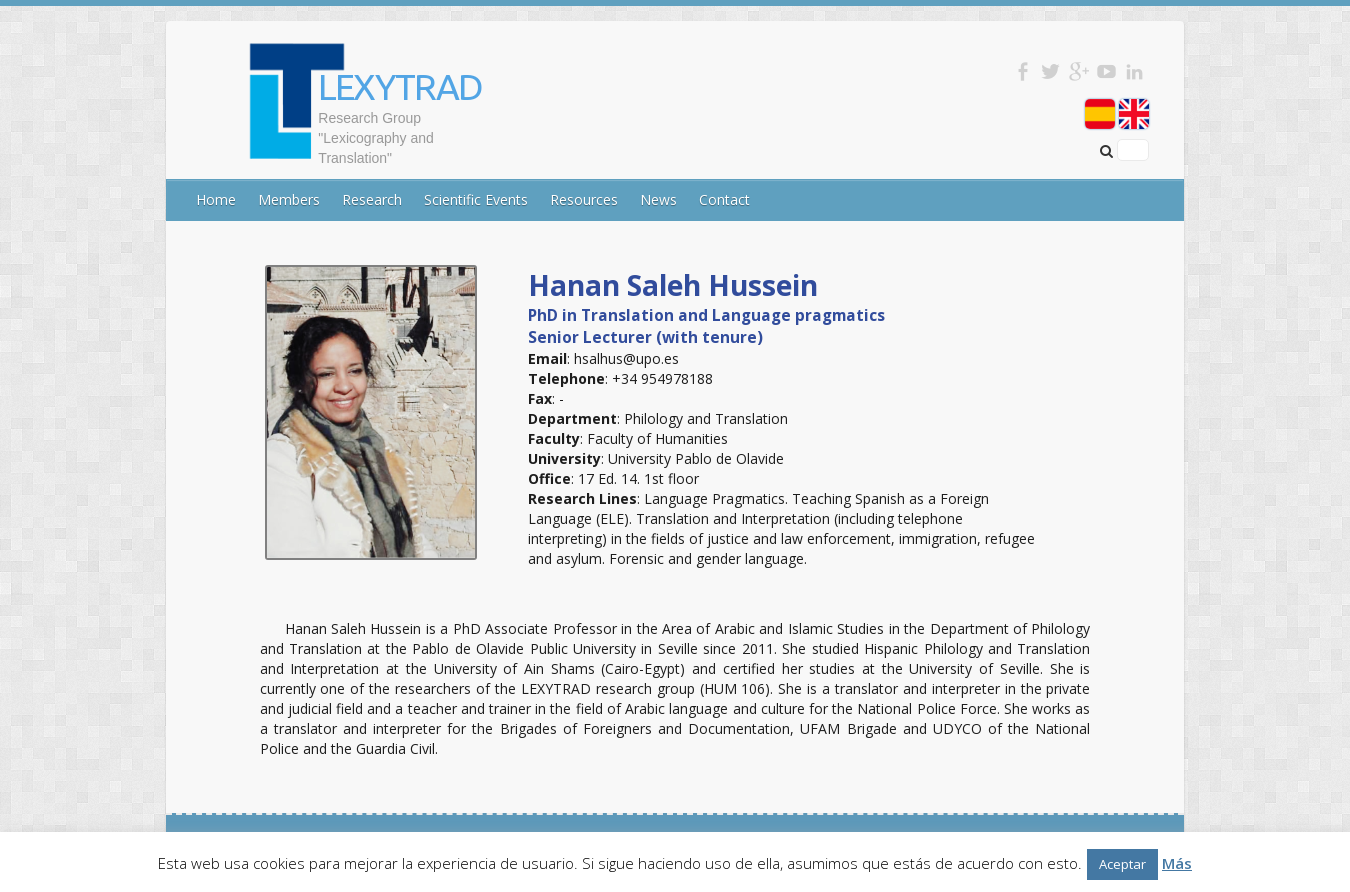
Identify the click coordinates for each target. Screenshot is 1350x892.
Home (216, 199)
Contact (724, 199)
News (658, 199)
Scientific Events (476, 199)
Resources (584, 199)
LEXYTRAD (400, 86)
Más (1177, 863)
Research (372, 199)
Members (289, 199)
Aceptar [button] (1122, 864)
